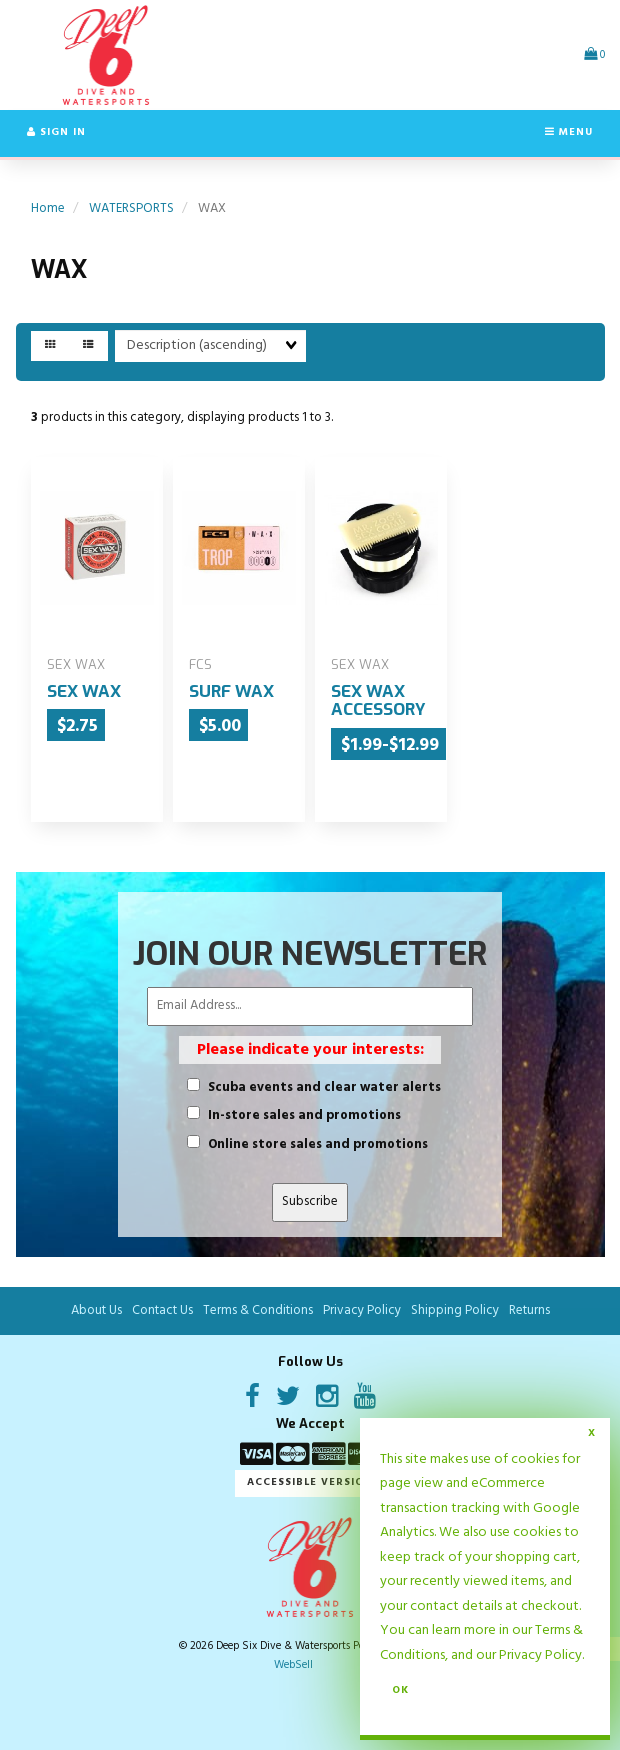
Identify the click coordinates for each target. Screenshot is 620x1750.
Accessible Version (310, 1482)
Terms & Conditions (258, 1310)
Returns (529, 1310)
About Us (96, 1310)
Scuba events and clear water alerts (324, 1088)
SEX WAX (84, 691)
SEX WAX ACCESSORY (378, 701)
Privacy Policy (540, 1655)
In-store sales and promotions (304, 1116)
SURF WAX (231, 691)
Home (48, 208)
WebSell (293, 1665)
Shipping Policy (455, 1310)
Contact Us (162, 1310)
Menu (569, 132)
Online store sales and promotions (318, 1145)
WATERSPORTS (131, 208)
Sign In (56, 132)
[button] (594, 54)
